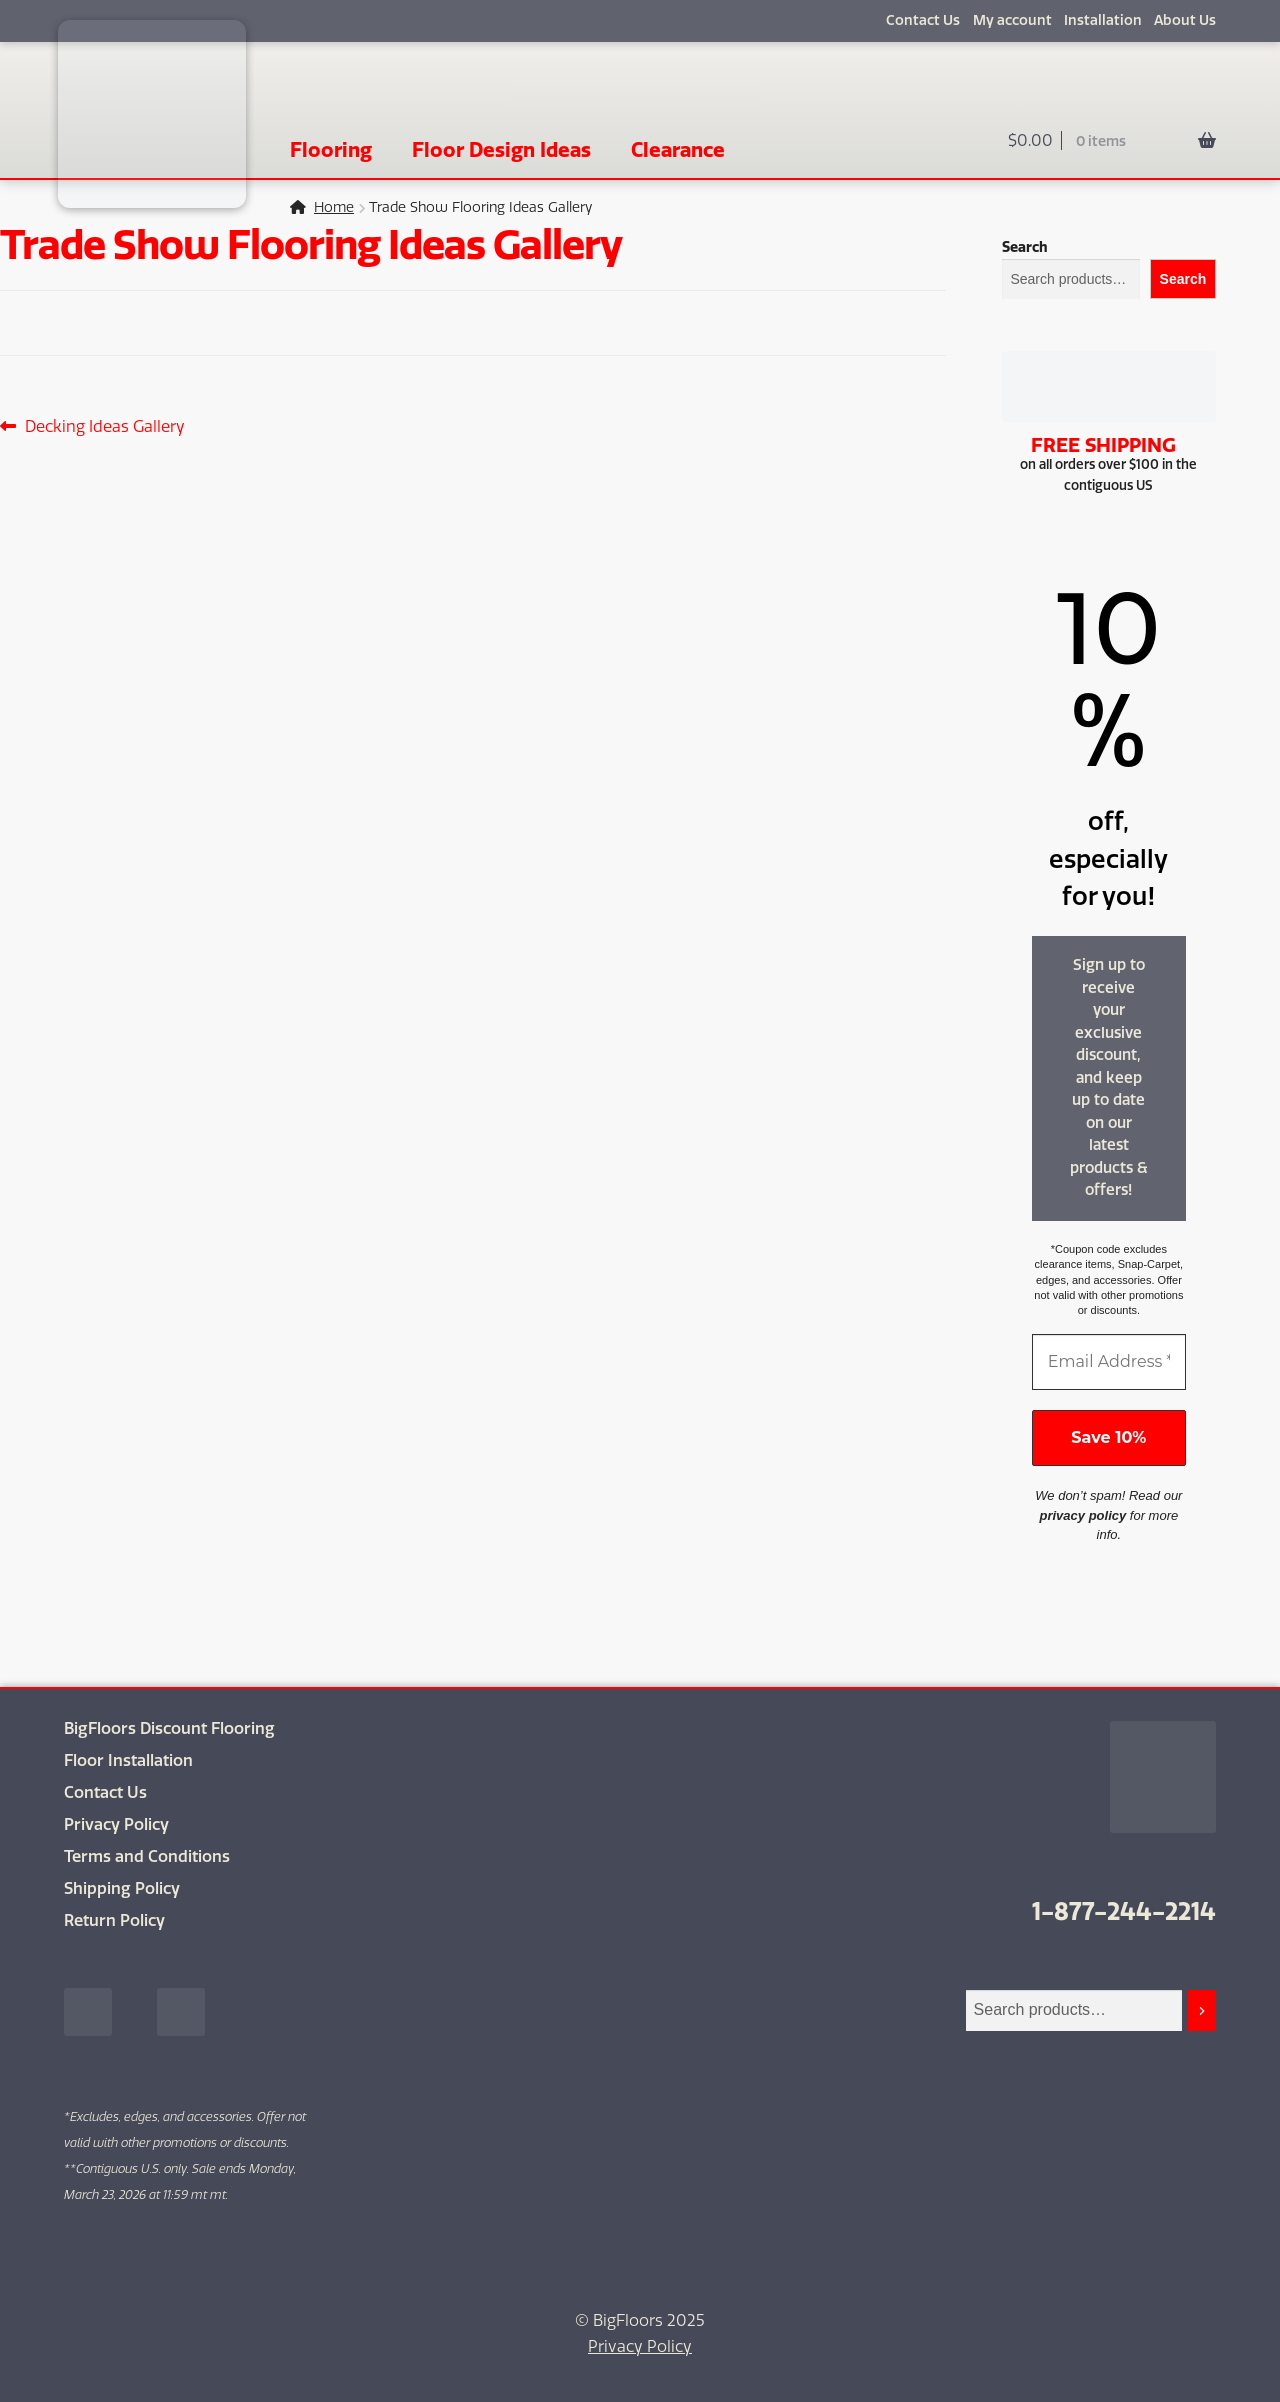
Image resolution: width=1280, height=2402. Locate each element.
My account (1012, 20)
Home (334, 207)
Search (1025, 247)
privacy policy (1083, 1515)
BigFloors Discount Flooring (169, 1728)
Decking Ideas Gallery (104, 427)
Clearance (678, 149)
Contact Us (923, 20)
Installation (1103, 20)
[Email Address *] (1109, 1362)
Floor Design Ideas (501, 149)
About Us (1185, 20)
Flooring (331, 149)
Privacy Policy (116, 1824)
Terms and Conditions (147, 1856)
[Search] (1202, 2010)
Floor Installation (128, 1760)
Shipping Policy (122, 1888)
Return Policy (114, 1920)
